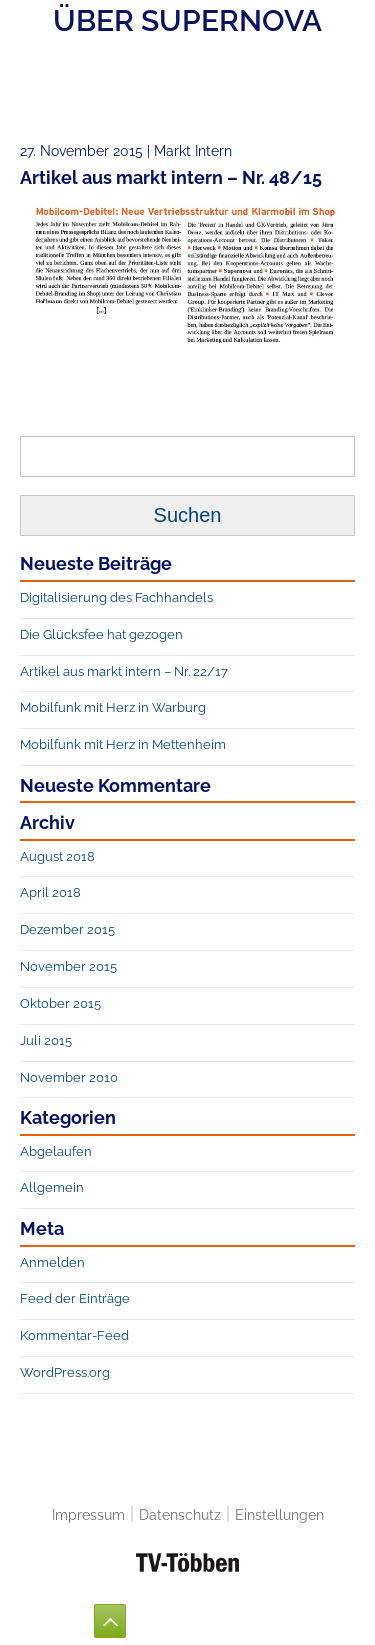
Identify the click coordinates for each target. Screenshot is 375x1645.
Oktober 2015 (60, 1003)
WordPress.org (65, 1372)
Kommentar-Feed (74, 1335)
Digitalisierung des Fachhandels (116, 597)
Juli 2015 (46, 1040)
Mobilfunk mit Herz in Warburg (113, 707)
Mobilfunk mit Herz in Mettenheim (123, 744)
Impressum (88, 1514)
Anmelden (52, 1262)
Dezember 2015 (67, 929)
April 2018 (50, 892)
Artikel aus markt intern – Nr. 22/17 (124, 671)
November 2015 (68, 966)
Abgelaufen (56, 1151)
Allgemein (52, 1187)
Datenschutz (180, 1514)
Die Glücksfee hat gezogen (101, 634)
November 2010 (69, 1077)
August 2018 (57, 856)
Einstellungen (279, 1514)
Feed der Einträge (75, 1298)
